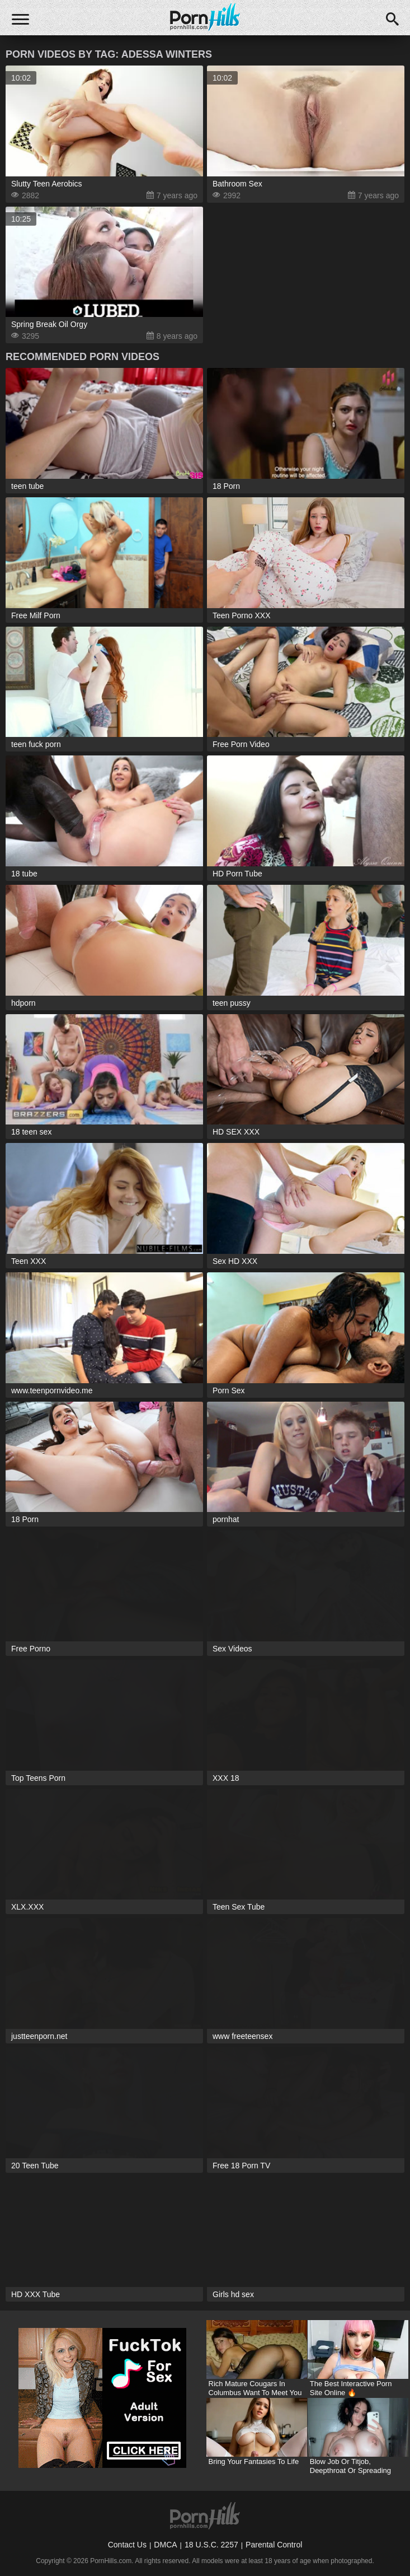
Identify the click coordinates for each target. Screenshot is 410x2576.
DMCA (165, 2544)
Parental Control (274, 2544)
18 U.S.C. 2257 (211, 2544)
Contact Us (127, 2544)
